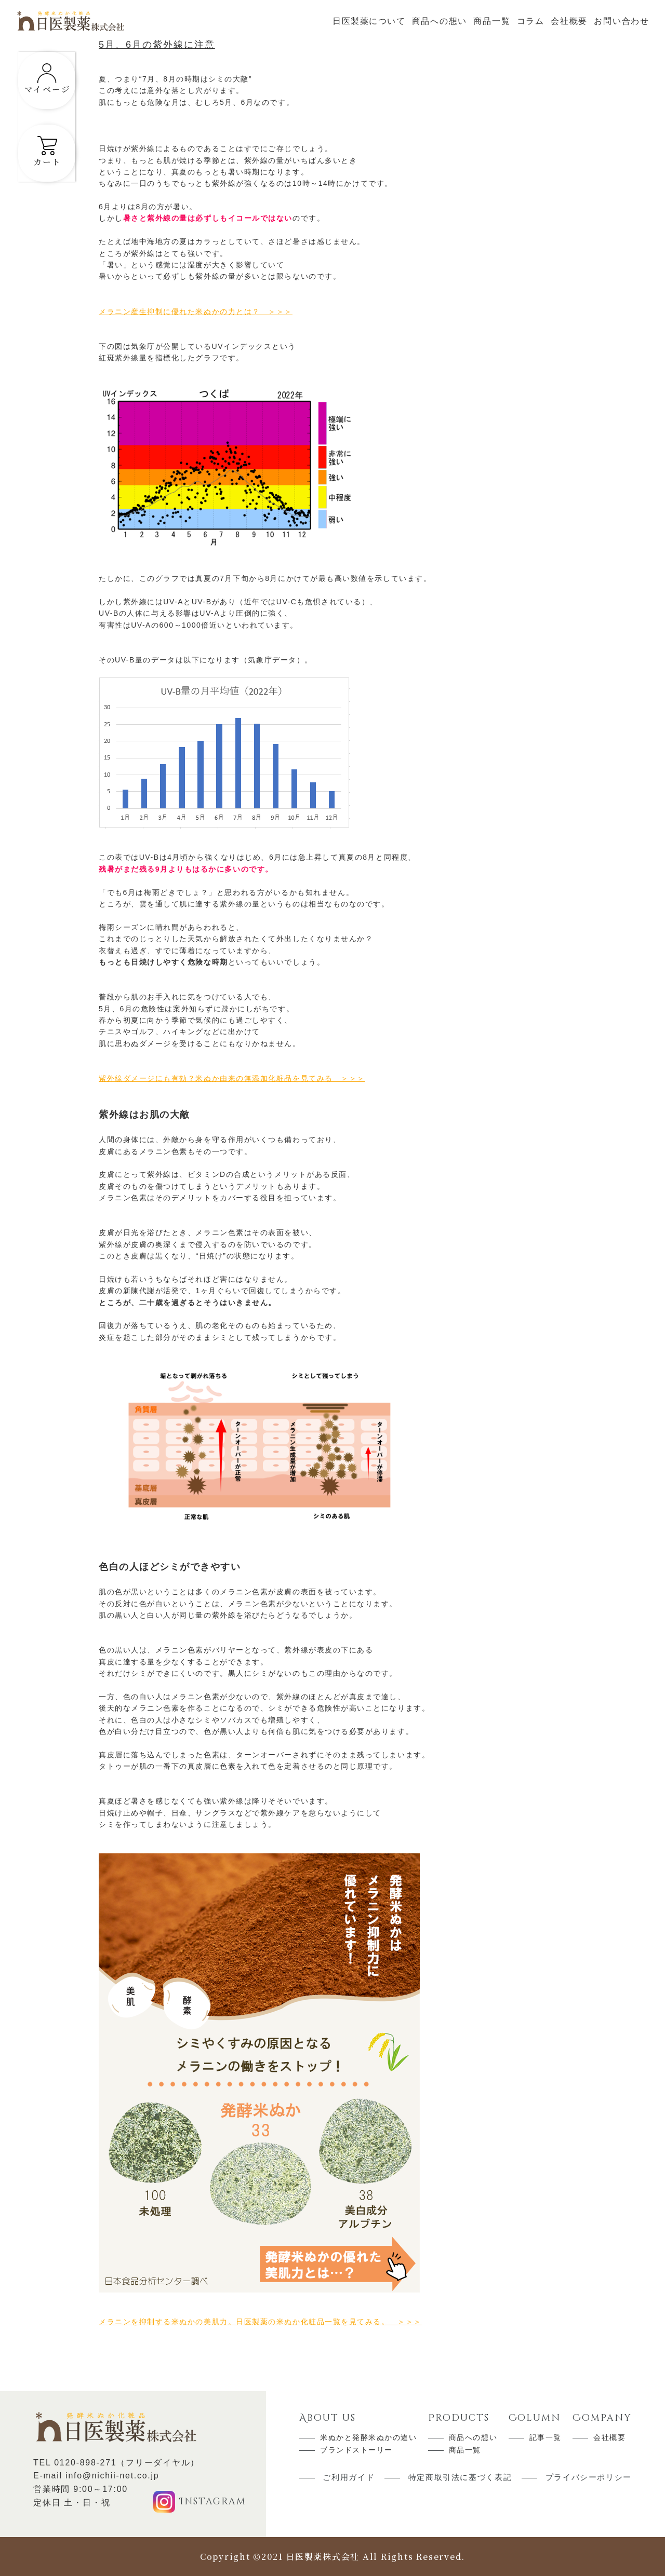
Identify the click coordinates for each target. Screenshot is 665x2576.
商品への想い (440, 21)
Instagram (212, 2500)
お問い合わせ (621, 21)
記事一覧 (545, 2437)
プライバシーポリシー (589, 2477)
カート (54, 165)
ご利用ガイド (349, 2477)
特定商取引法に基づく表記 (460, 2477)
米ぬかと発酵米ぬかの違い (368, 2437)
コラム (530, 21)
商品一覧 (491, 21)
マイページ (55, 92)
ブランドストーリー (356, 2450)
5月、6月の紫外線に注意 (157, 44)
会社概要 (569, 21)
